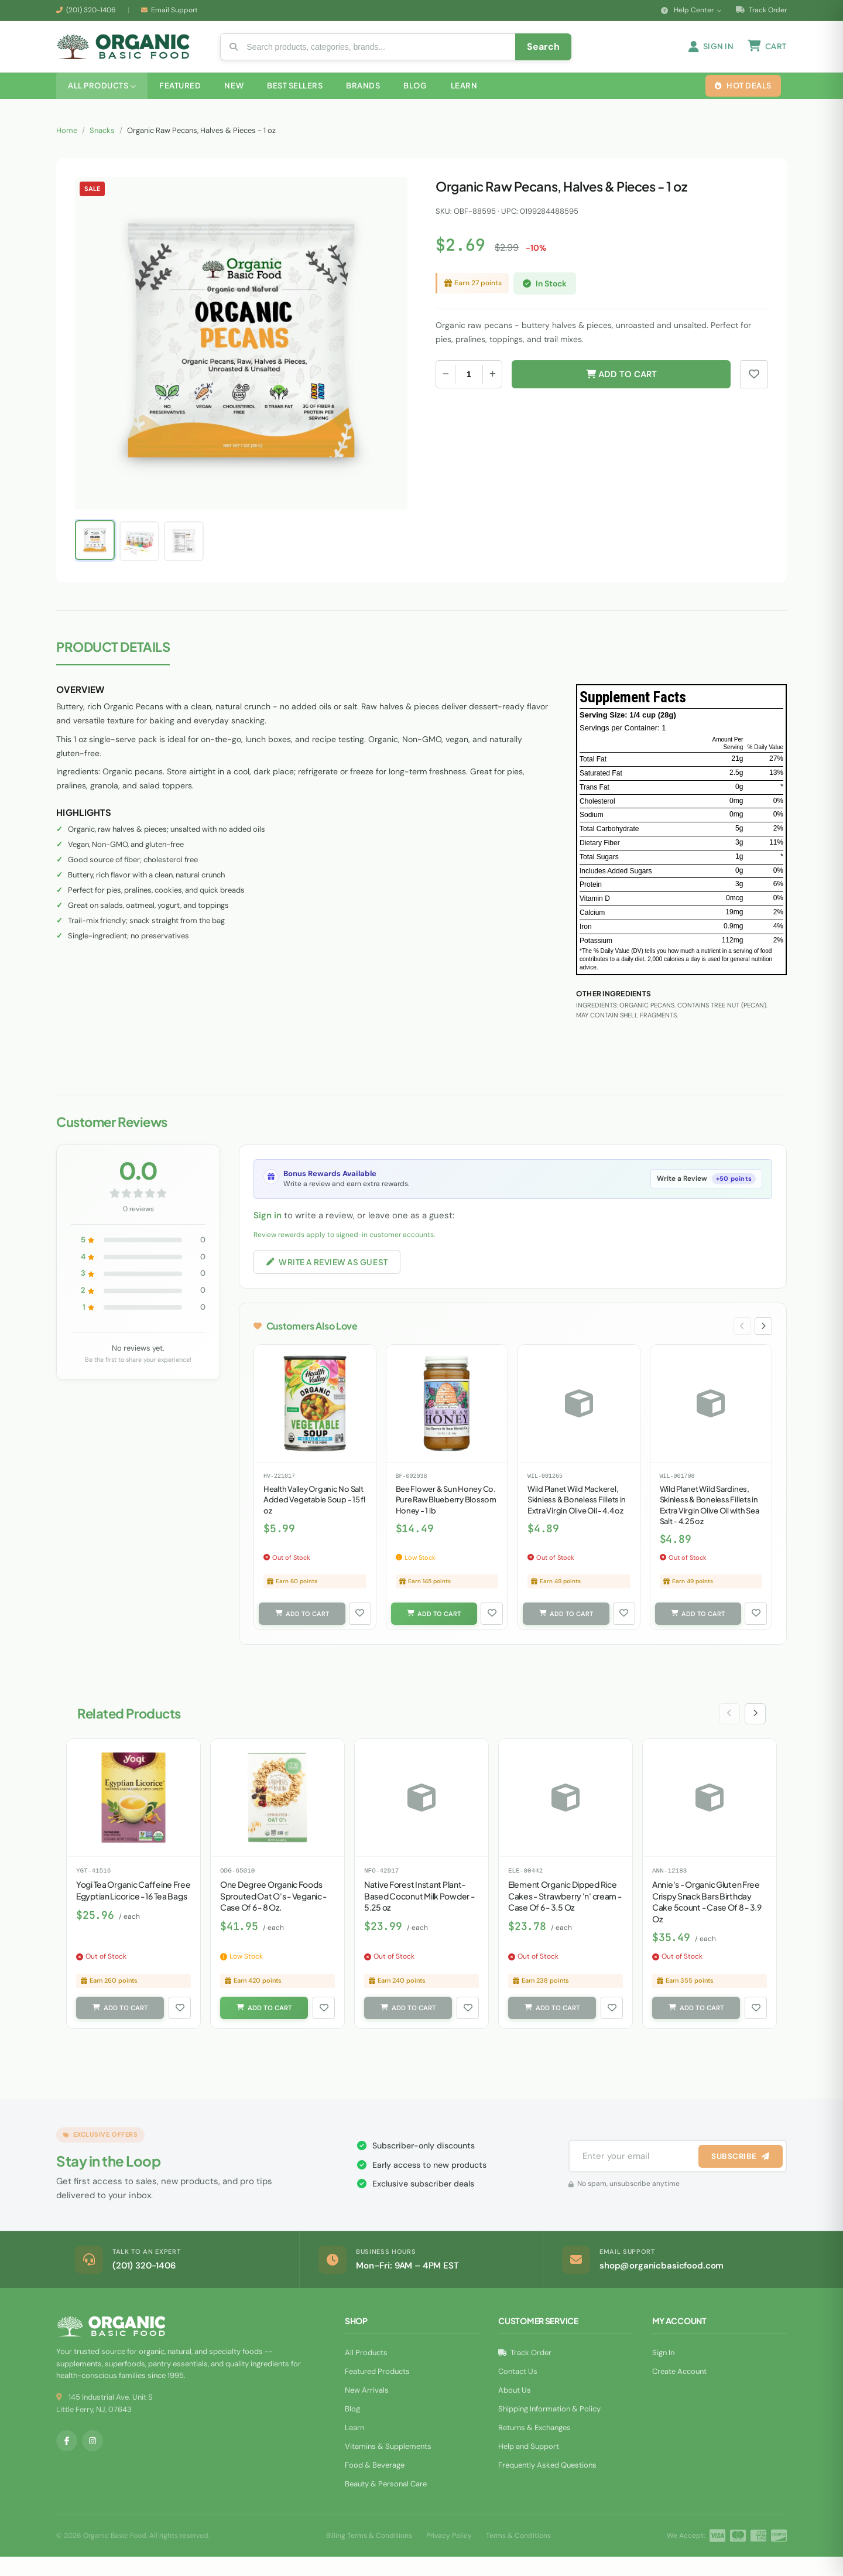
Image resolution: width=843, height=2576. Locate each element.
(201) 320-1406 (91, 10)
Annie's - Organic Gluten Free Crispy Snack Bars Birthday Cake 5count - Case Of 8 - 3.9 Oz (707, 1919)
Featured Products (377, 2391)
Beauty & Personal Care (386, 2503)
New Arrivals (367, 2409)
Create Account (679, 2391)
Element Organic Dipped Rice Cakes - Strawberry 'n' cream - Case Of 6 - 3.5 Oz (565, 1913)
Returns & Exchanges (534, 2447)
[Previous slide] (740, 1342)
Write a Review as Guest (330, 1276)
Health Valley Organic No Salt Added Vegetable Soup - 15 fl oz (314, 1516)
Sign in (267, 1229)
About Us (514, 2409)
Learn (354, 2447)
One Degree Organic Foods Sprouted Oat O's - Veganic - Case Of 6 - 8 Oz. (273, 1913)
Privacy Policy (449, 2554)
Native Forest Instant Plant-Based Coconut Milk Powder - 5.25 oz (419, 1913)
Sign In (663, 2372)
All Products (366, 2372)
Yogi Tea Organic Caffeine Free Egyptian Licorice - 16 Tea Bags (133, 1908)
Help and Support (528, 2466)
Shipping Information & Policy (549, 2428)
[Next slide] (762, 1342)
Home (66, 144)
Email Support (174, 10)
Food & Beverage (375, 2484)
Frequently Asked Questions (547, 2484)
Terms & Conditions (518, 2554)
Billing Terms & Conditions (369, 2554)
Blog (352, 2428)
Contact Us (517, 2391)
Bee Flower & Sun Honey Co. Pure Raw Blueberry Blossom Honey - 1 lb (446, 1516)
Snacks (102, 144)
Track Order (761, 10)
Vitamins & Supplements (388, 2466)
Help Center (691, 10)
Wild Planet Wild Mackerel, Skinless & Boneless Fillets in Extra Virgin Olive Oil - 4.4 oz (576, 1516)
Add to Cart (621, 388)
